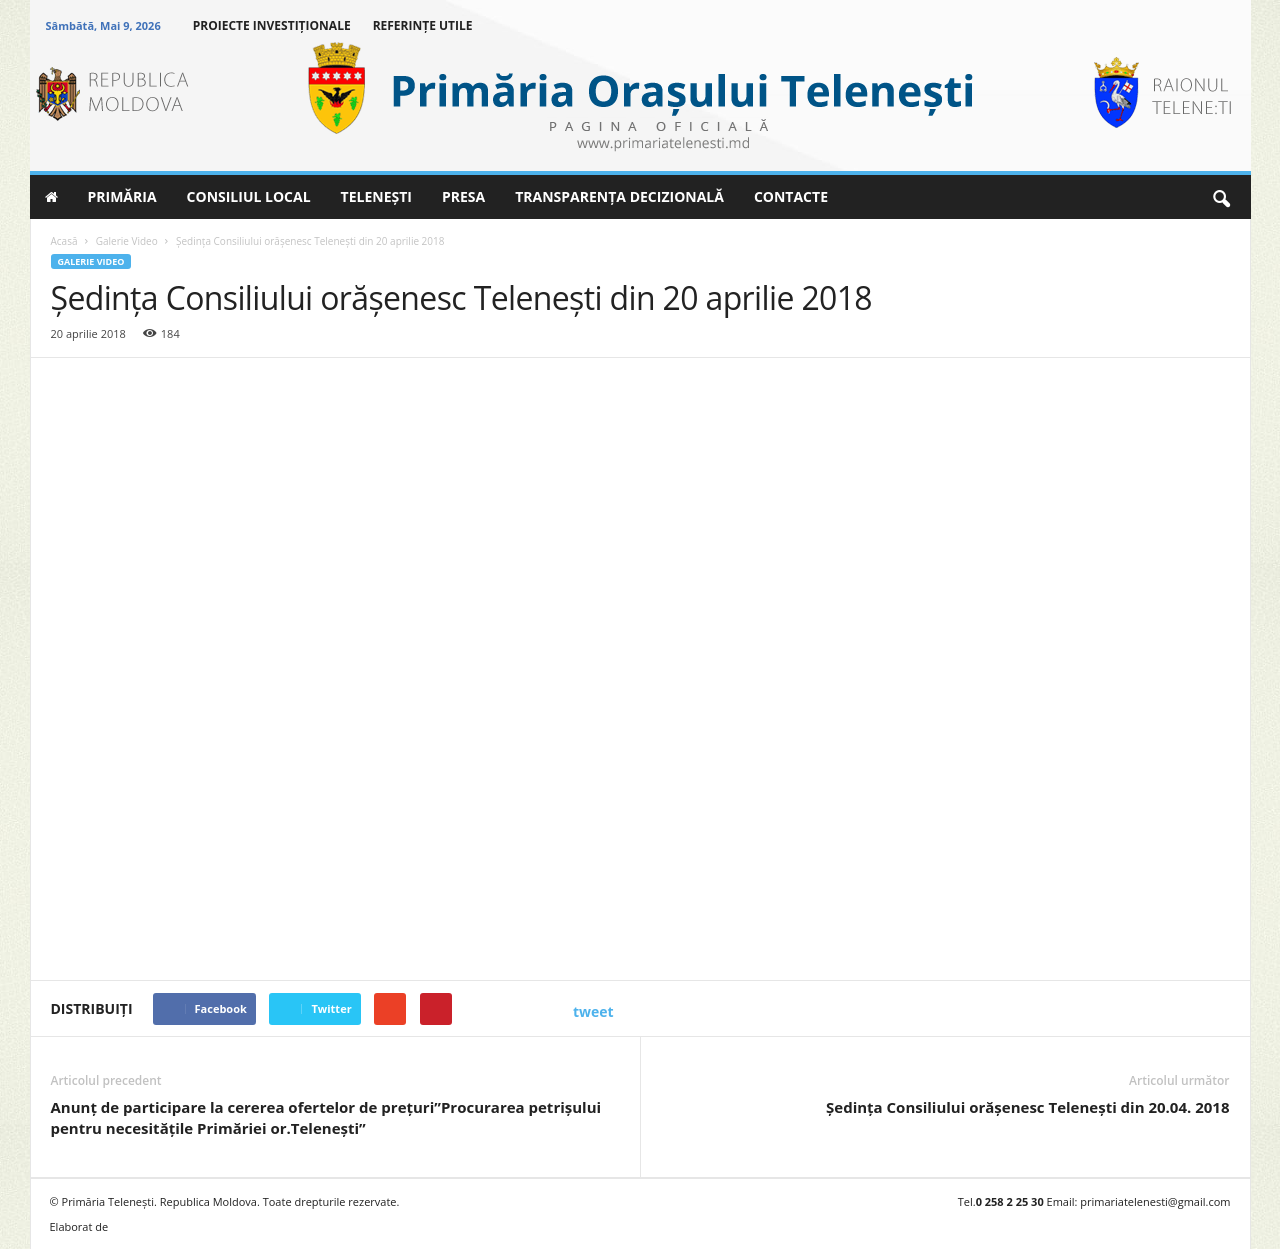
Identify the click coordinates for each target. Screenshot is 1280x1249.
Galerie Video (91, 261)
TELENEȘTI (376, 196)
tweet (593, 1011)
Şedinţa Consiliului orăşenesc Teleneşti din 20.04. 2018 (1027, 1107)
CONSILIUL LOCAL (249, 196)
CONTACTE (791, 196)
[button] (1221, 197)
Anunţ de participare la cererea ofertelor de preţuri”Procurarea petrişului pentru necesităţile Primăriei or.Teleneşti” (326, 1117)
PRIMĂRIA (122, 196)
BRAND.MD (150, 1226)
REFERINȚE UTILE (423, 25)
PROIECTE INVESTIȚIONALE (272, 25)
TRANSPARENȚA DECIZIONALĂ (619, 196)
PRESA (463, 196)
